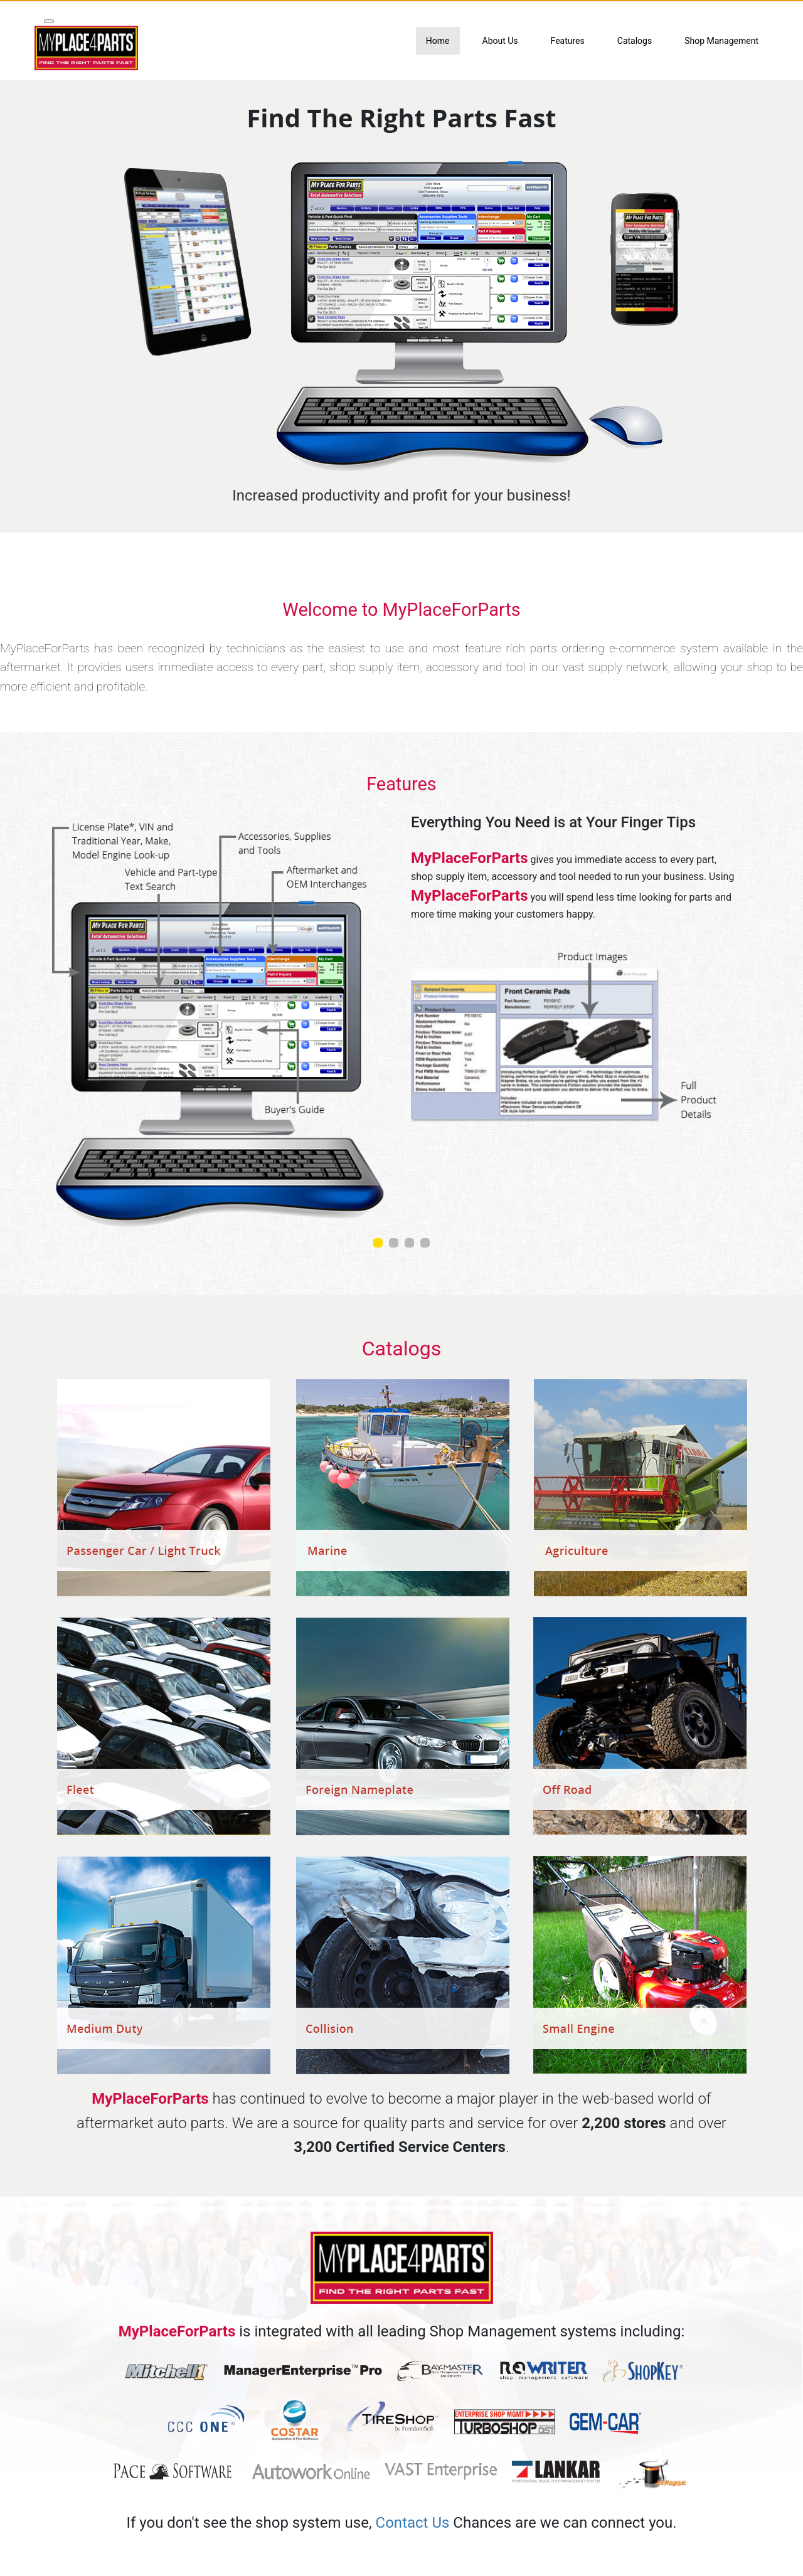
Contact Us (413, 2522)
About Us (500, 41)
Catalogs (634, 41)
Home (438, 41)
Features (568, 41)
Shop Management (721, 41)
